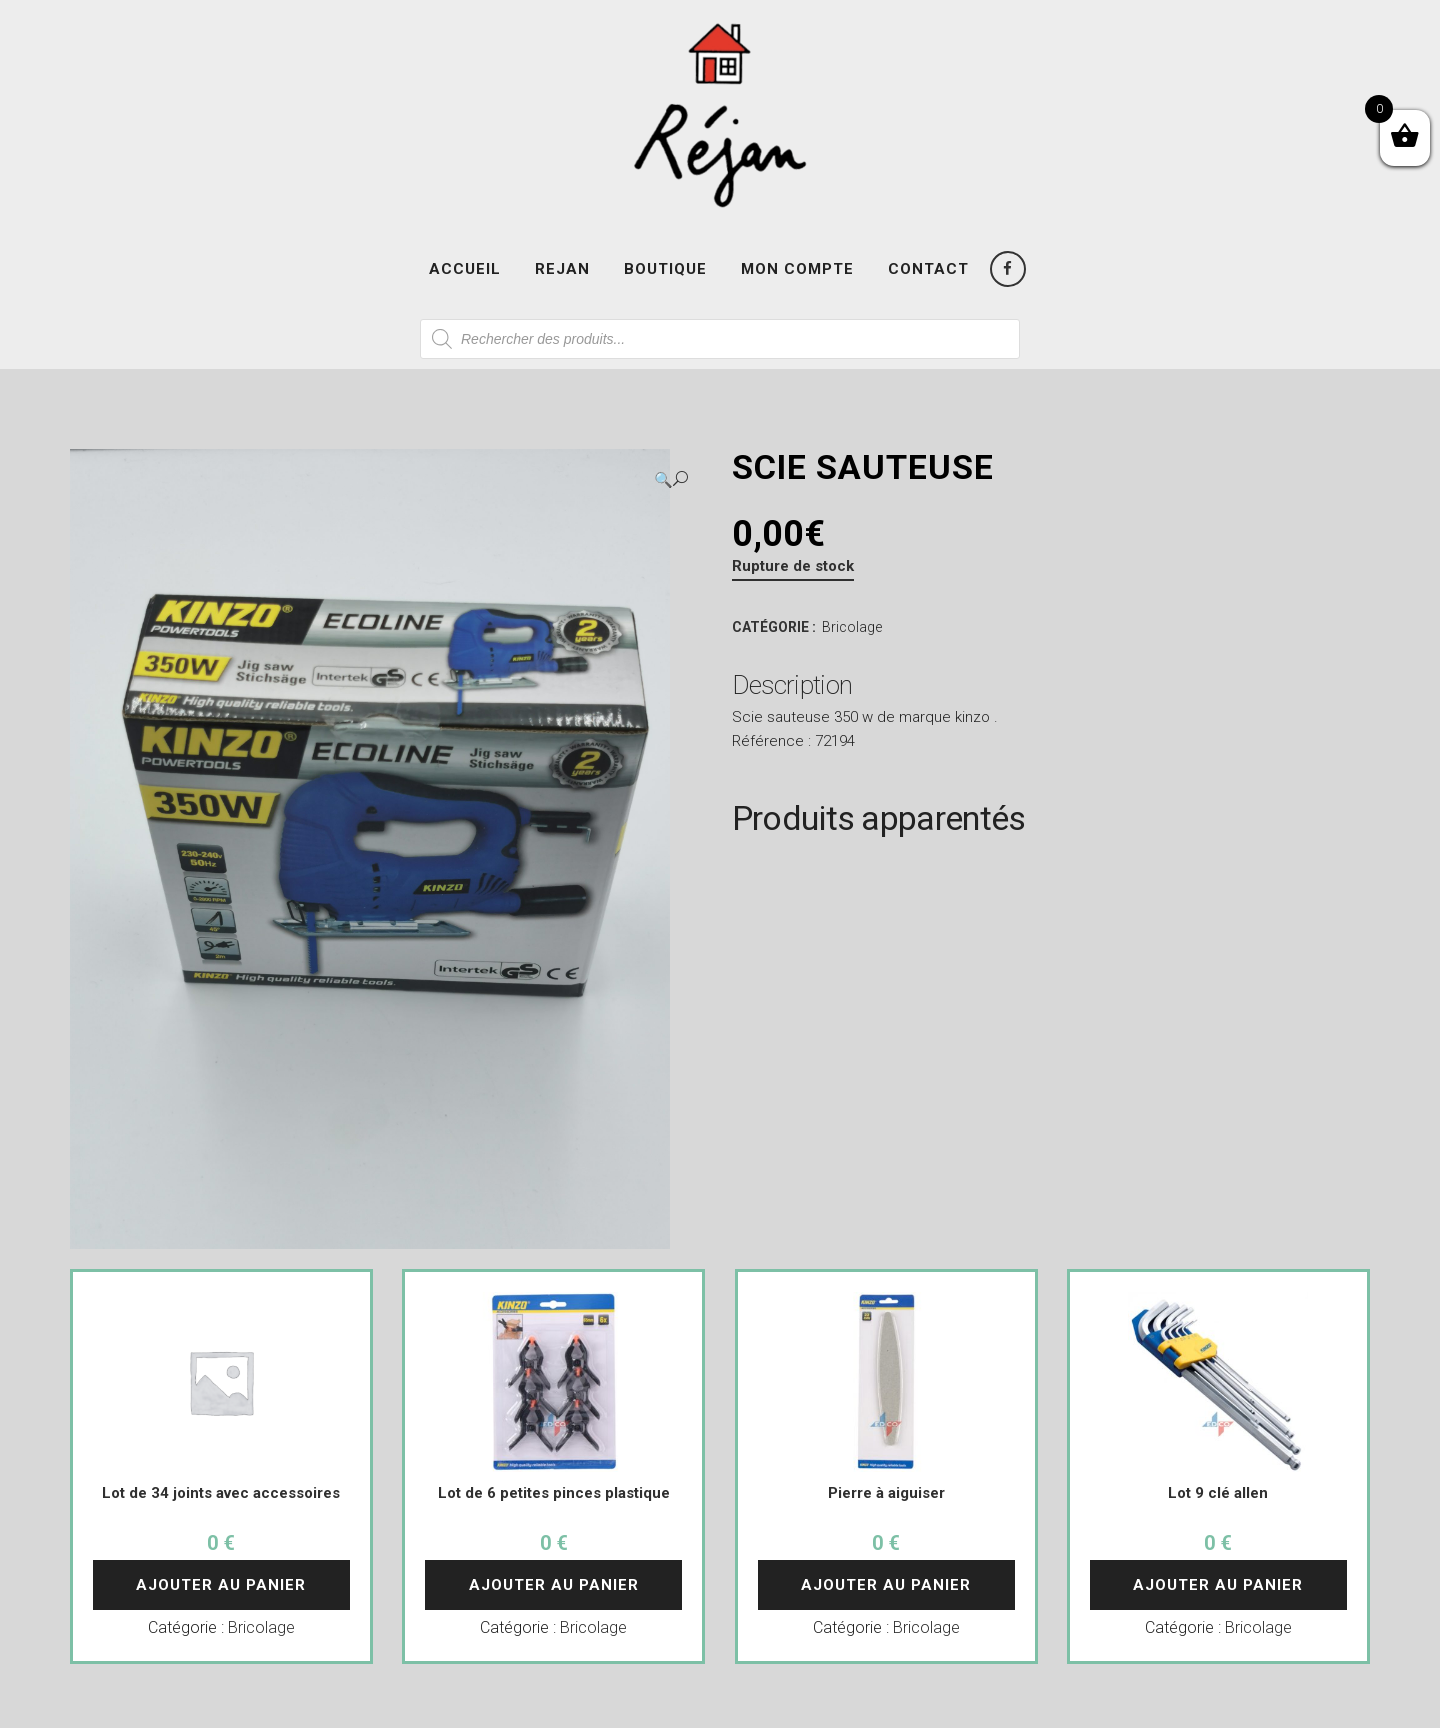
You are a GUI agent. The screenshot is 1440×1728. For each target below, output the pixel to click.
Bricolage (852, 627)
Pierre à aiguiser (886, 1493)
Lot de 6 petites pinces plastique (554, 1493)
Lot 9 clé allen (1218, 1493)
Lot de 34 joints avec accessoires (221, 1493)
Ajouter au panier (221, 1585)
